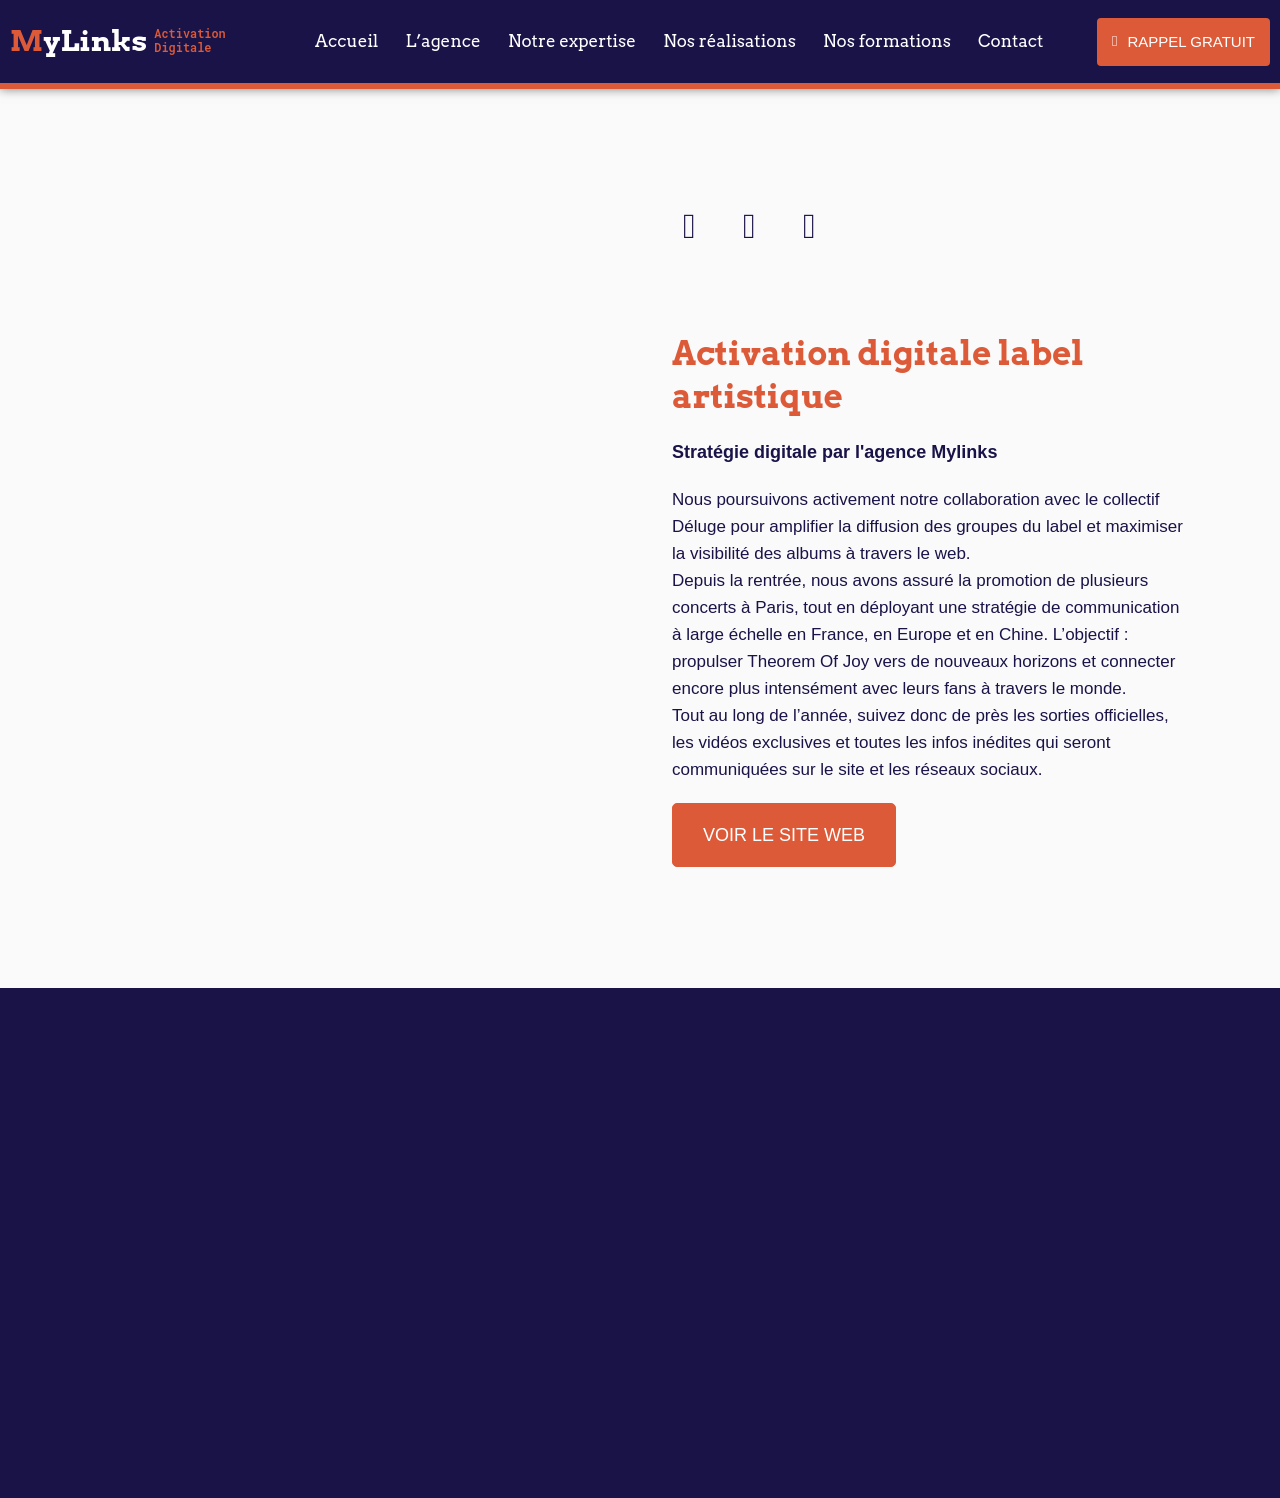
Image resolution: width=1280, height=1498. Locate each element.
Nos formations (887, 41)
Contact (1010, 41)
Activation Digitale (189, 40)
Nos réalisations (729, 41)
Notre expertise (572, 41)
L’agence (443, 41)
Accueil (346, 41)
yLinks (78, 40)
